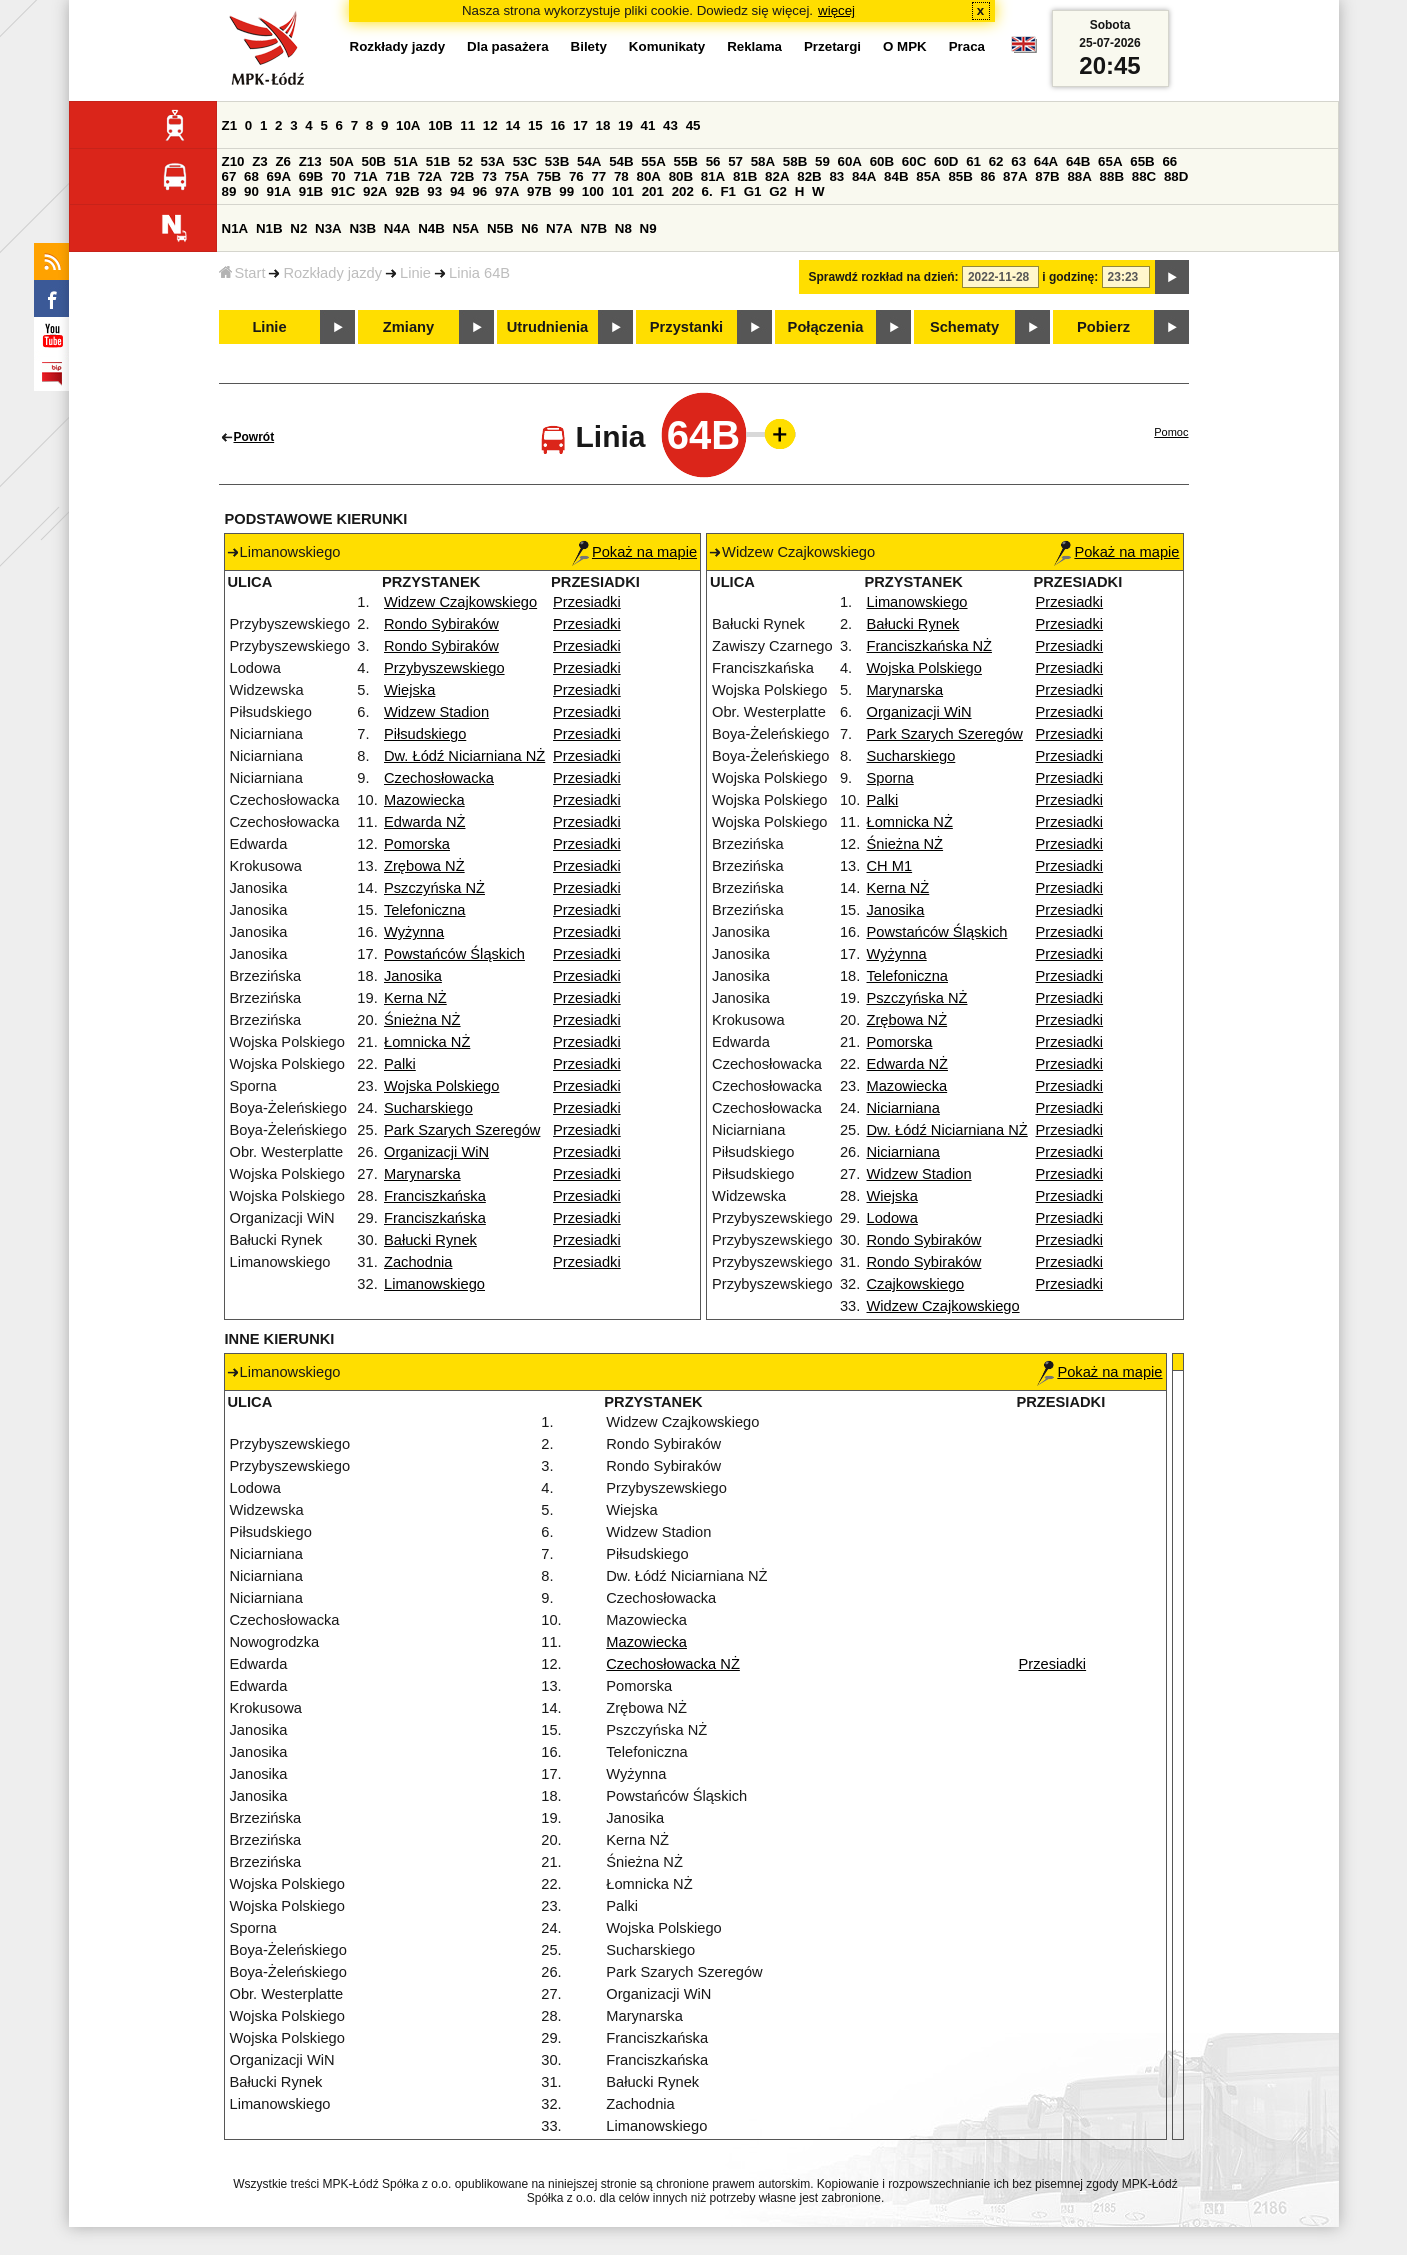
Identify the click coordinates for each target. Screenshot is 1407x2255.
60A (850, 161)
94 (457, 191)
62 (996, 161)
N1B (269, 228)
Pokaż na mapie (634, 552)
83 (836, 176)
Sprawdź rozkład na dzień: (884, 277)
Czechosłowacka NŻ (673, 1664)
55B (685, 161)
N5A (466, 228)
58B (795, 161)
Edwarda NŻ (424, 822)
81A (713, 176)
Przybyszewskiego (444, 668)
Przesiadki (587, 602)
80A (648, 176)
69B (311, 176)
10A (408, 125)
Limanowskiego (434, 1284)
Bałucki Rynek (430, 1240)
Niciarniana (903, 1108)
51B (438, 161)
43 (670, 125)
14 (512, 125)
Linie (415, 273)
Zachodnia (418, 1262)
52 (465, 161)
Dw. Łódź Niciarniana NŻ (464, 756)
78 (621, 176)
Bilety (589, 46)
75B (549, 176)
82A (777, 176)
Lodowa (892, 1218)
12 (490, 125)
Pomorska (417, 844)
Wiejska (409, 690)
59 (822, 161)
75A (517, 176)
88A (1079, 176)
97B (539, 191)
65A (1110, 161)
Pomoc (1171, 432)
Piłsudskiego (425, 734)
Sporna (890, 778)
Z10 (233, 161)
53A (493, 161)
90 (251, 191)
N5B (500, 228)
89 (229, 191)
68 (251, 176)
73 (489, 176)
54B (621, 161)
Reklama (754, 46)
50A (341, 161)
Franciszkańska (435, 1196)
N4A (397, 228)
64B (1078, 161)
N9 (648, 228)
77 (598, 176)
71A (365, 176)
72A (430, 176)
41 (648, 125)
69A (279, 176)
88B (1112, 176)
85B (960, 176)
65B (1142, 161)
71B (398, 176)
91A (279, 191)
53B (557, 161)
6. (707, 191)
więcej (836, 10)
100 (593, 191)
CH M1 (890, 866)
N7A (559, 228)
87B (1047, 176)
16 (557, 125)
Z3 (260, 161)
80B (681, 176)
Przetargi (832, 46)
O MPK (905, 46)
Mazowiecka (424, 800)
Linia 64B (479, 273)
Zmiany (408, 327)
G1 (753, 191)
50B (374, 161)
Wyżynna (414, 932)
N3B (362, 228)
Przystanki (686, 327)
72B (462, 176)
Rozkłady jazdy (332, 273)
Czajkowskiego (916, 1284)
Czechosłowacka (439, 778)
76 (576, 176)
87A (1015, 176)
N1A (235, 228)
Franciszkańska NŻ (929, 646)
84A (864, 176)
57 (735, 161)
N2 (298, 228)
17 (580, 125)
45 (693, 125)
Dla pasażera (508, 46)
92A (375, 191)
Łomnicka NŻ (427, 1042)
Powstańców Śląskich (454, 954)
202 (683, 191)
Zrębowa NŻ (424, 866)
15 (535, 125)
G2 (778, 191)
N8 (623, 228)
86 (988, 176)
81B (745, 176)
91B (311, 191)
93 (434, 191)
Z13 (310, 161)
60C (914, 161)
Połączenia (826, 327)
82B (809, 176)
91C (343, 191)
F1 (728, 191)
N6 (529, 228)
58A (763, 161)
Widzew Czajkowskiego (460, 602)
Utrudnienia (547, 327)
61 (973, 161)
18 (603, 125)
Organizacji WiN (436, 1152)
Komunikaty (667, 46)
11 (467, 125)
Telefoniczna (424, 910)
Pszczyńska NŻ (434, 888)
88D (1176, 176)
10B (440, 125)
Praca (967, 46)
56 (713, 161)
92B (407, 191)
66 (1169, 161)
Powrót (254, 437)
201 (653, 191)
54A (589, 161)
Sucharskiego (428, 1108)
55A (653, 161)
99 (566, 191)
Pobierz (1103, 327)
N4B (431, 228)
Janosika (413, 976)
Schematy (964, 327)
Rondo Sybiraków (441, 624)
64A (1046, 161)
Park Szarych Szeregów (462, 1130)
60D (946, 161)
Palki (400, 1064)
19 (625, 125)
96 (479, 191)
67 (229, 176)
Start (242, 273)
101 (623, 191)
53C (525, 161)
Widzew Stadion (436, 712)
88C (1144, 176)
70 (338, 176)
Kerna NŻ (415, 998)
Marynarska (422, 1174)
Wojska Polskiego (441, 1086)
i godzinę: (1070, 277)
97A (507, 191)
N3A (328, 228)
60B (882, 161)
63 (1018, 161)
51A (406, 161)
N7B (593, 228)
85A (928, 176)
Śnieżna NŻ (422, 1020)
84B (896, 176)
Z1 (230, 125)
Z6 (283, 161)
